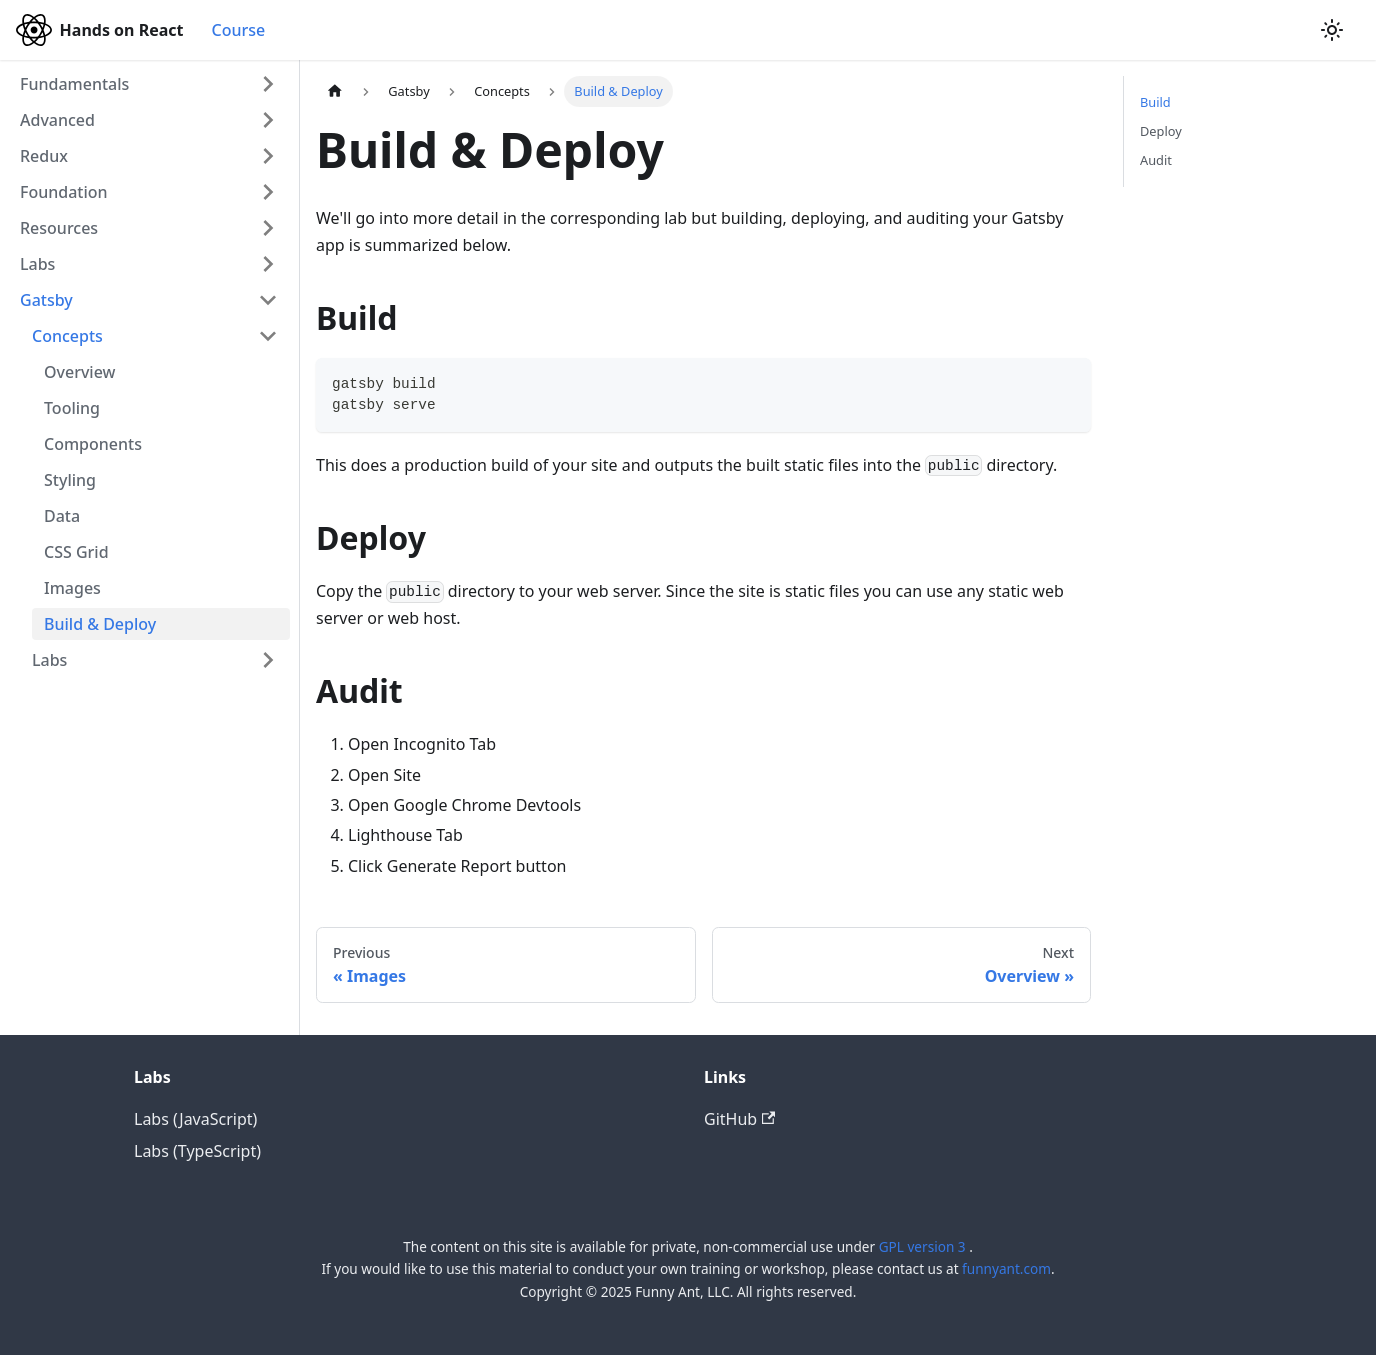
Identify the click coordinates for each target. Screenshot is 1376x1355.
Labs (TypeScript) (197, 1151)
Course (238, 30)
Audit (1156, 160)
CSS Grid (76, 552)
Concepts (67, 336)
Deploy (1161, 131)
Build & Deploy (100, 624)
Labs (37, 264)
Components (93, 444)
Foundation (64, 192)
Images (72, 588)
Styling (70, 480)
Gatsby (46, 300)
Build (1155, 102)
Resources (59, 228)
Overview (79, 372)
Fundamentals (74, 84)
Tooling (72, 408)
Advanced (57, 120)
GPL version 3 (924, 1246)
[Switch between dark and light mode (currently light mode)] (1332, 30)
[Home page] (335, 91)
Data (62, 516)
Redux (44, 156)
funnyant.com (1006, 1268)
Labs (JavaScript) (195, 1119)
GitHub (739, 1119)
